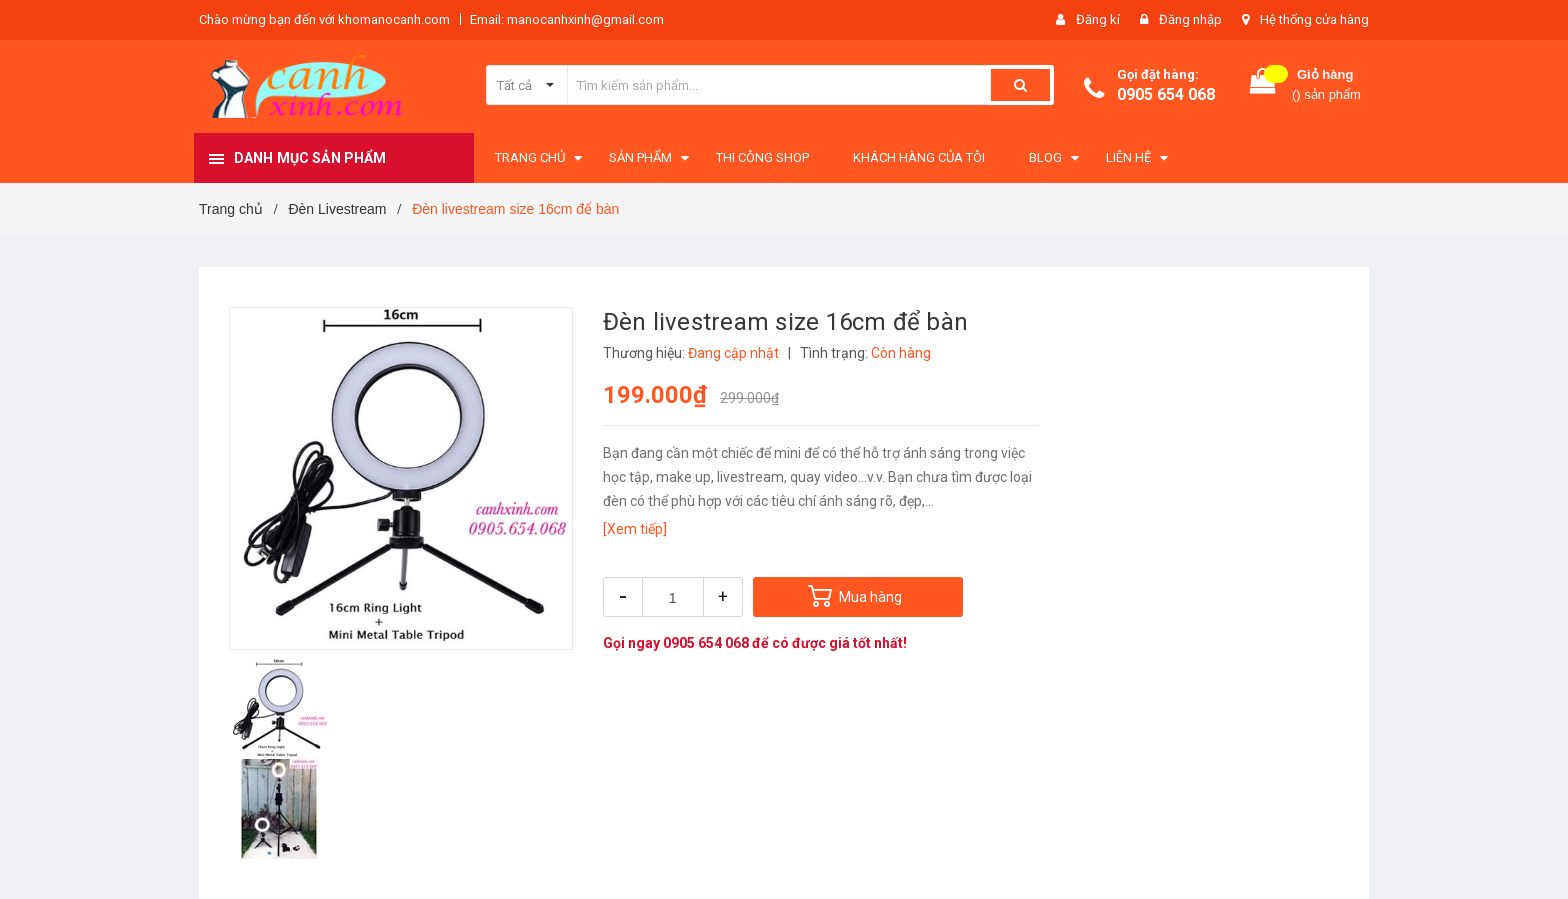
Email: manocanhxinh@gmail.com (567, 19)
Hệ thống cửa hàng (1314, 19)
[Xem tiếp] (635, 529)
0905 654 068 (1166, 94)
